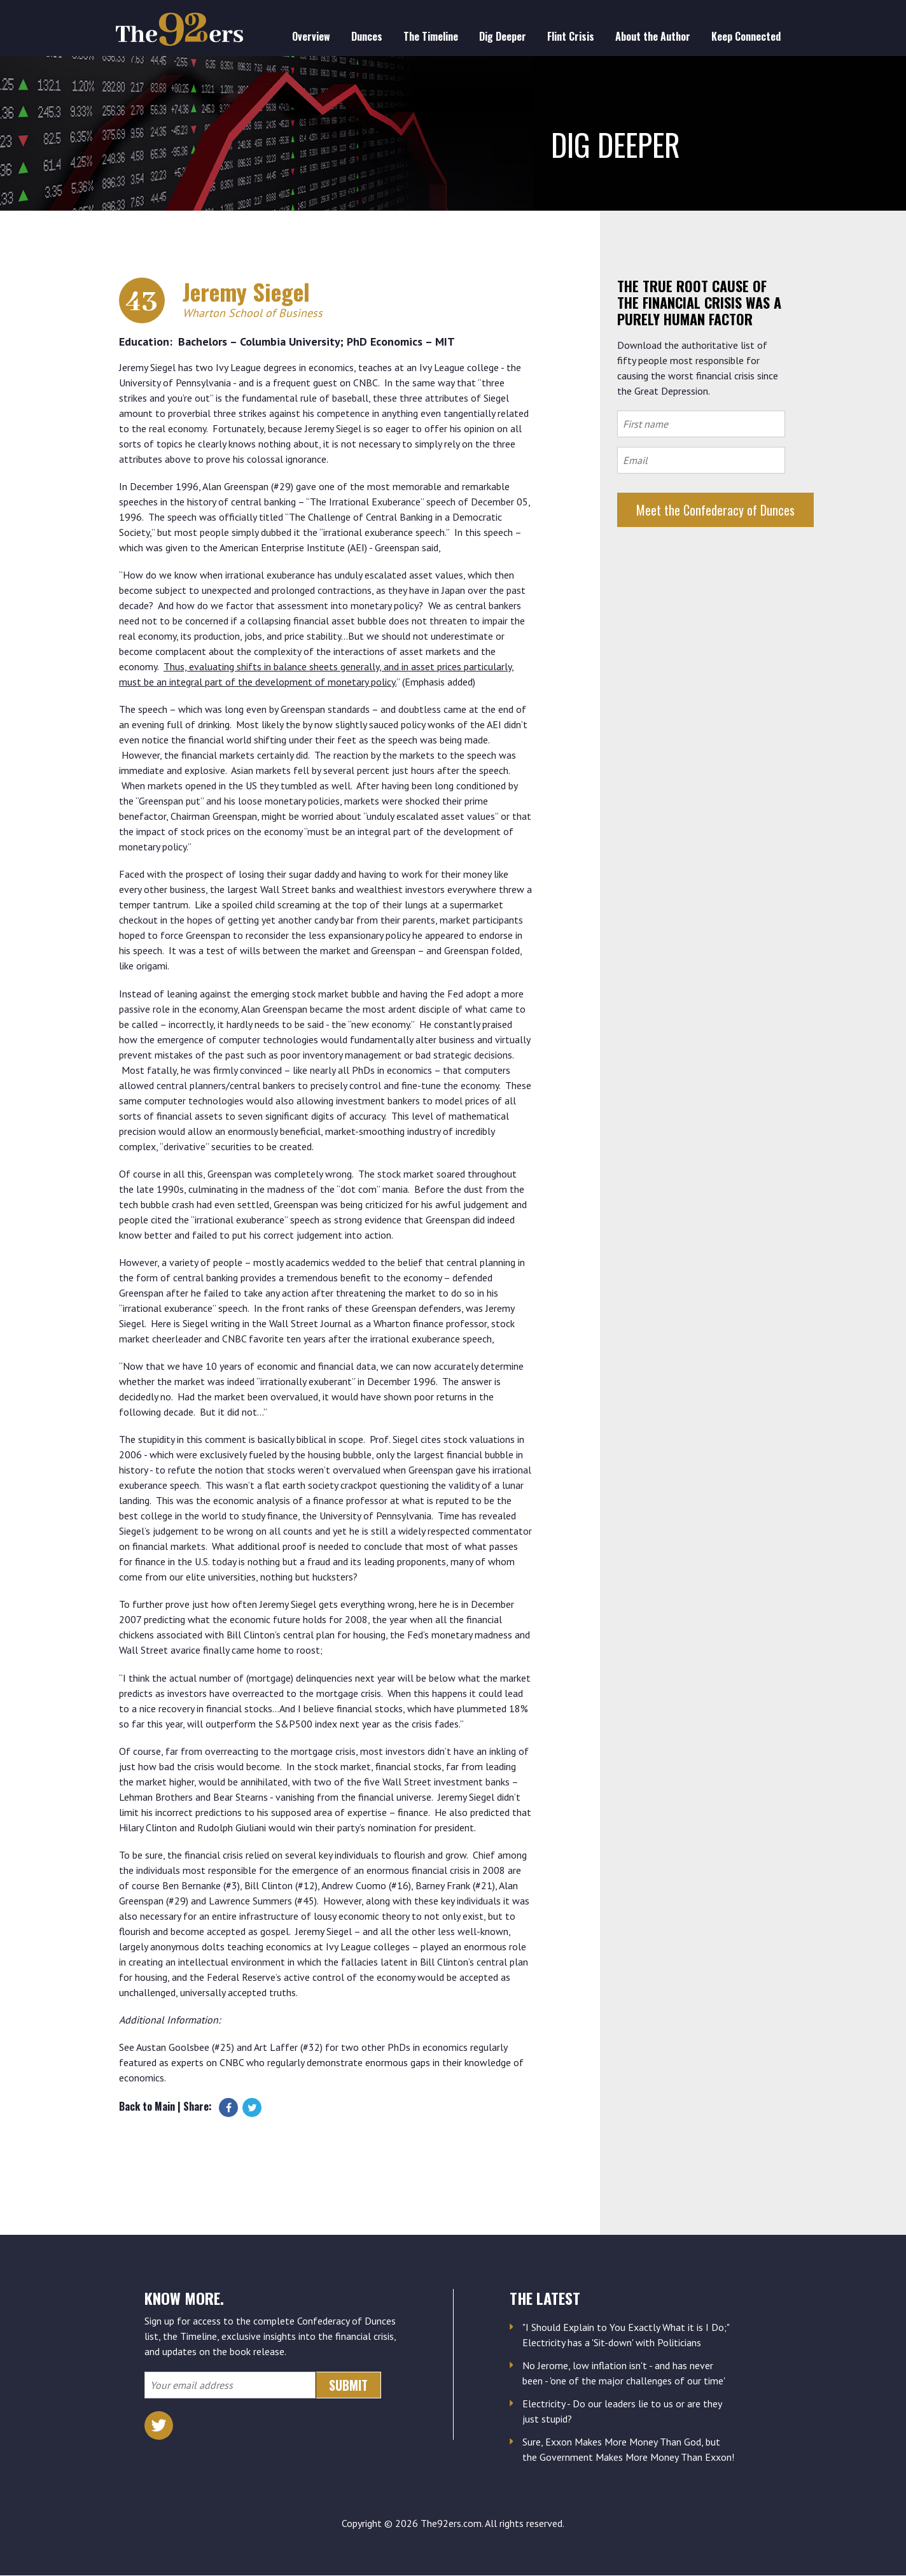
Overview (311, 36)
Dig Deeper (502, 36)
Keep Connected (746, 36)
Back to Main (147, 2105)
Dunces (366, 36)
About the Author (652, 36)
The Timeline (430, 36)
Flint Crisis (570, 36)
